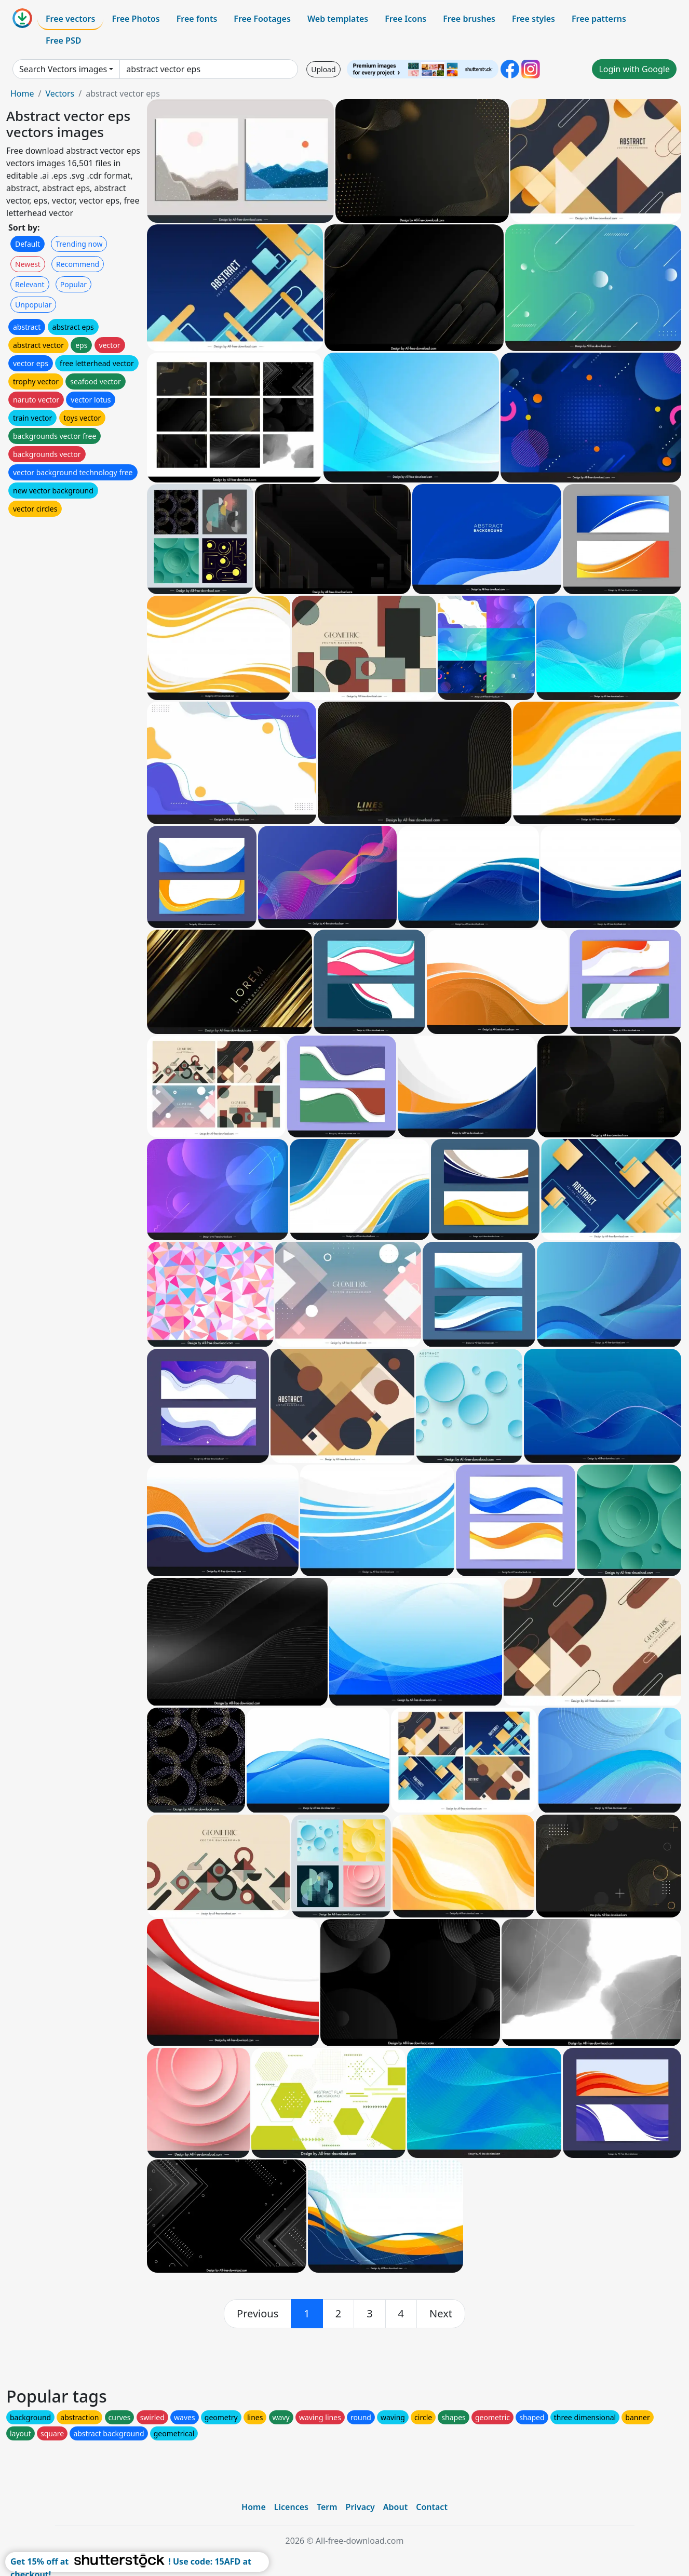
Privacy (360, 2507)
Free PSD (63, 40)
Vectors (59, 93)
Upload (323, 69)
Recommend (77, 264)
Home (22, 93)
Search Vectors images (63, 69)
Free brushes (469, 18)
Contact (432, 2507)
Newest (27, 264)
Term (327, 2507)
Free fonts (197, 18)
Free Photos (135, 18)
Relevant (30, 284)
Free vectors (70, 18)
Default (27, 244)
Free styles (533, 18)
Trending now (79, 244)
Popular (73, 284)
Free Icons (405, 18)
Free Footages (262, 18)
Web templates (337, 18)
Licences (291, 2507)
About (395, 2507)
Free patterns (599, 18)
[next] (440, 2313)
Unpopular (33, 305)
